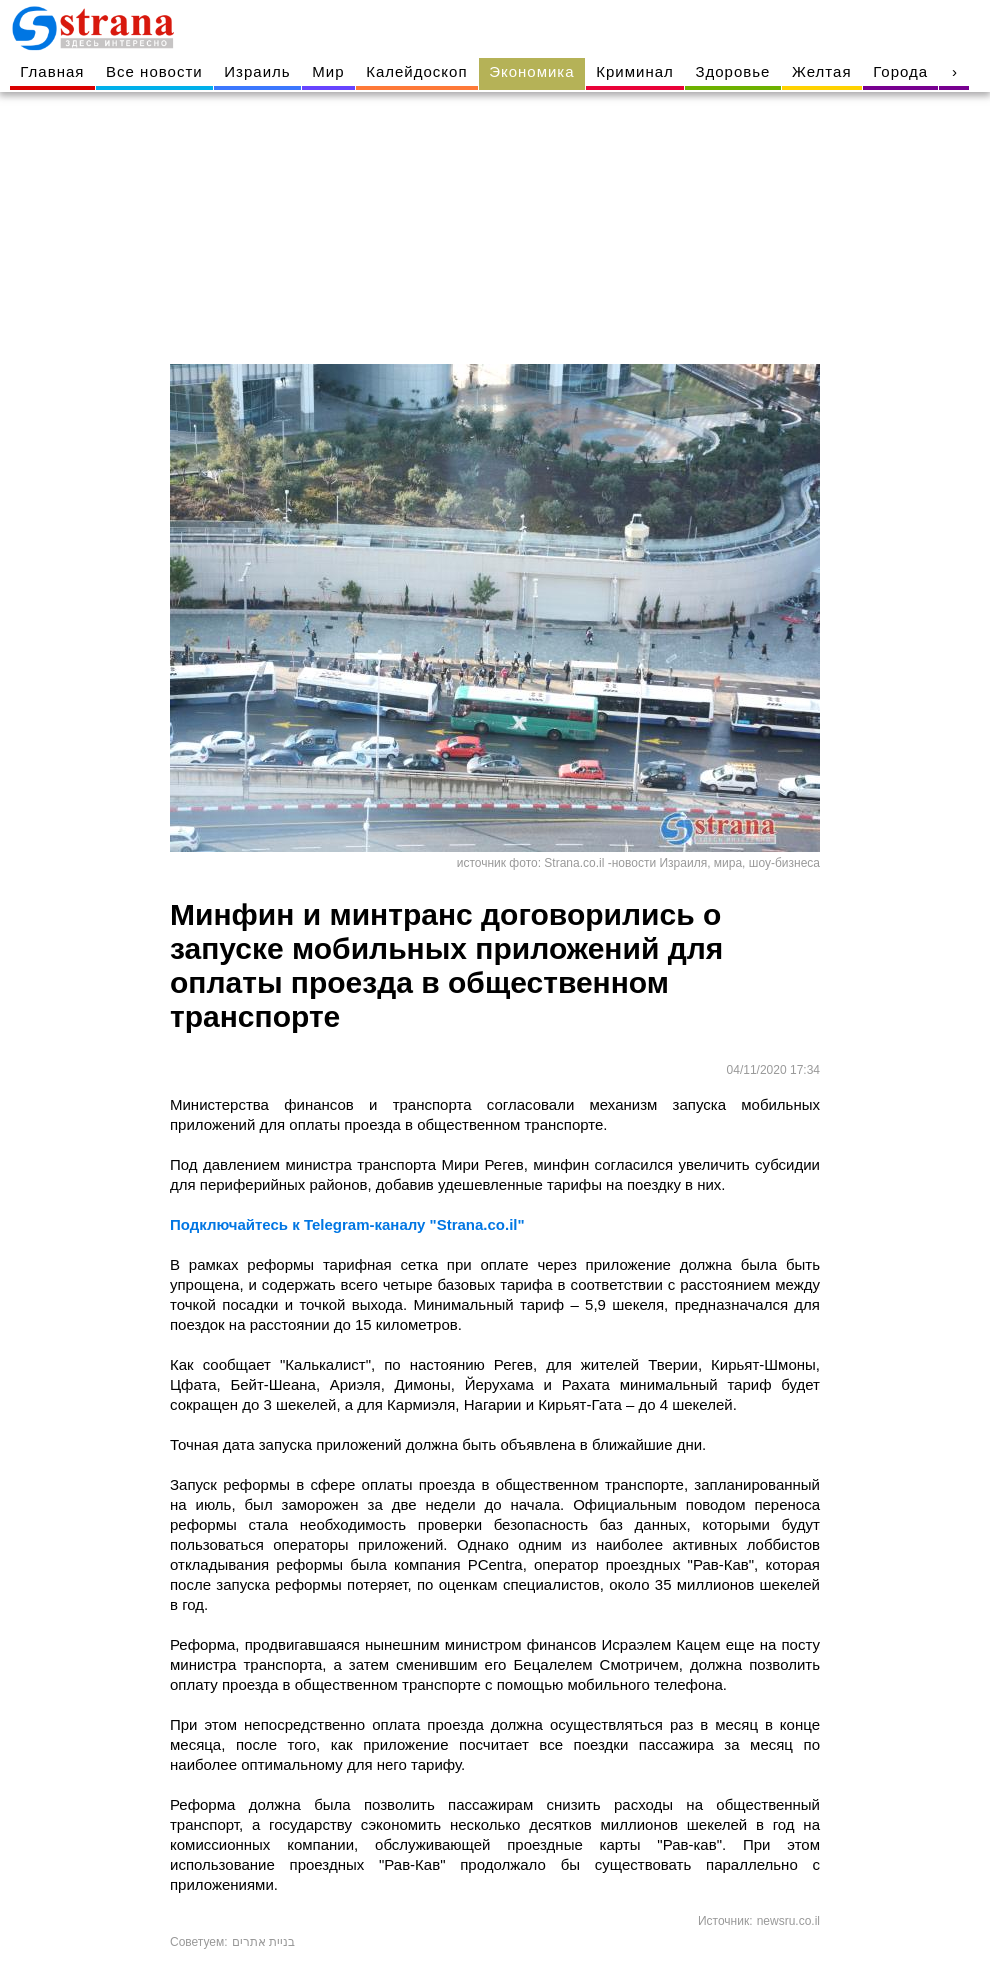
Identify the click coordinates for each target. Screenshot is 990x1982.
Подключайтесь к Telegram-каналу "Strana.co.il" (347, 1224)
